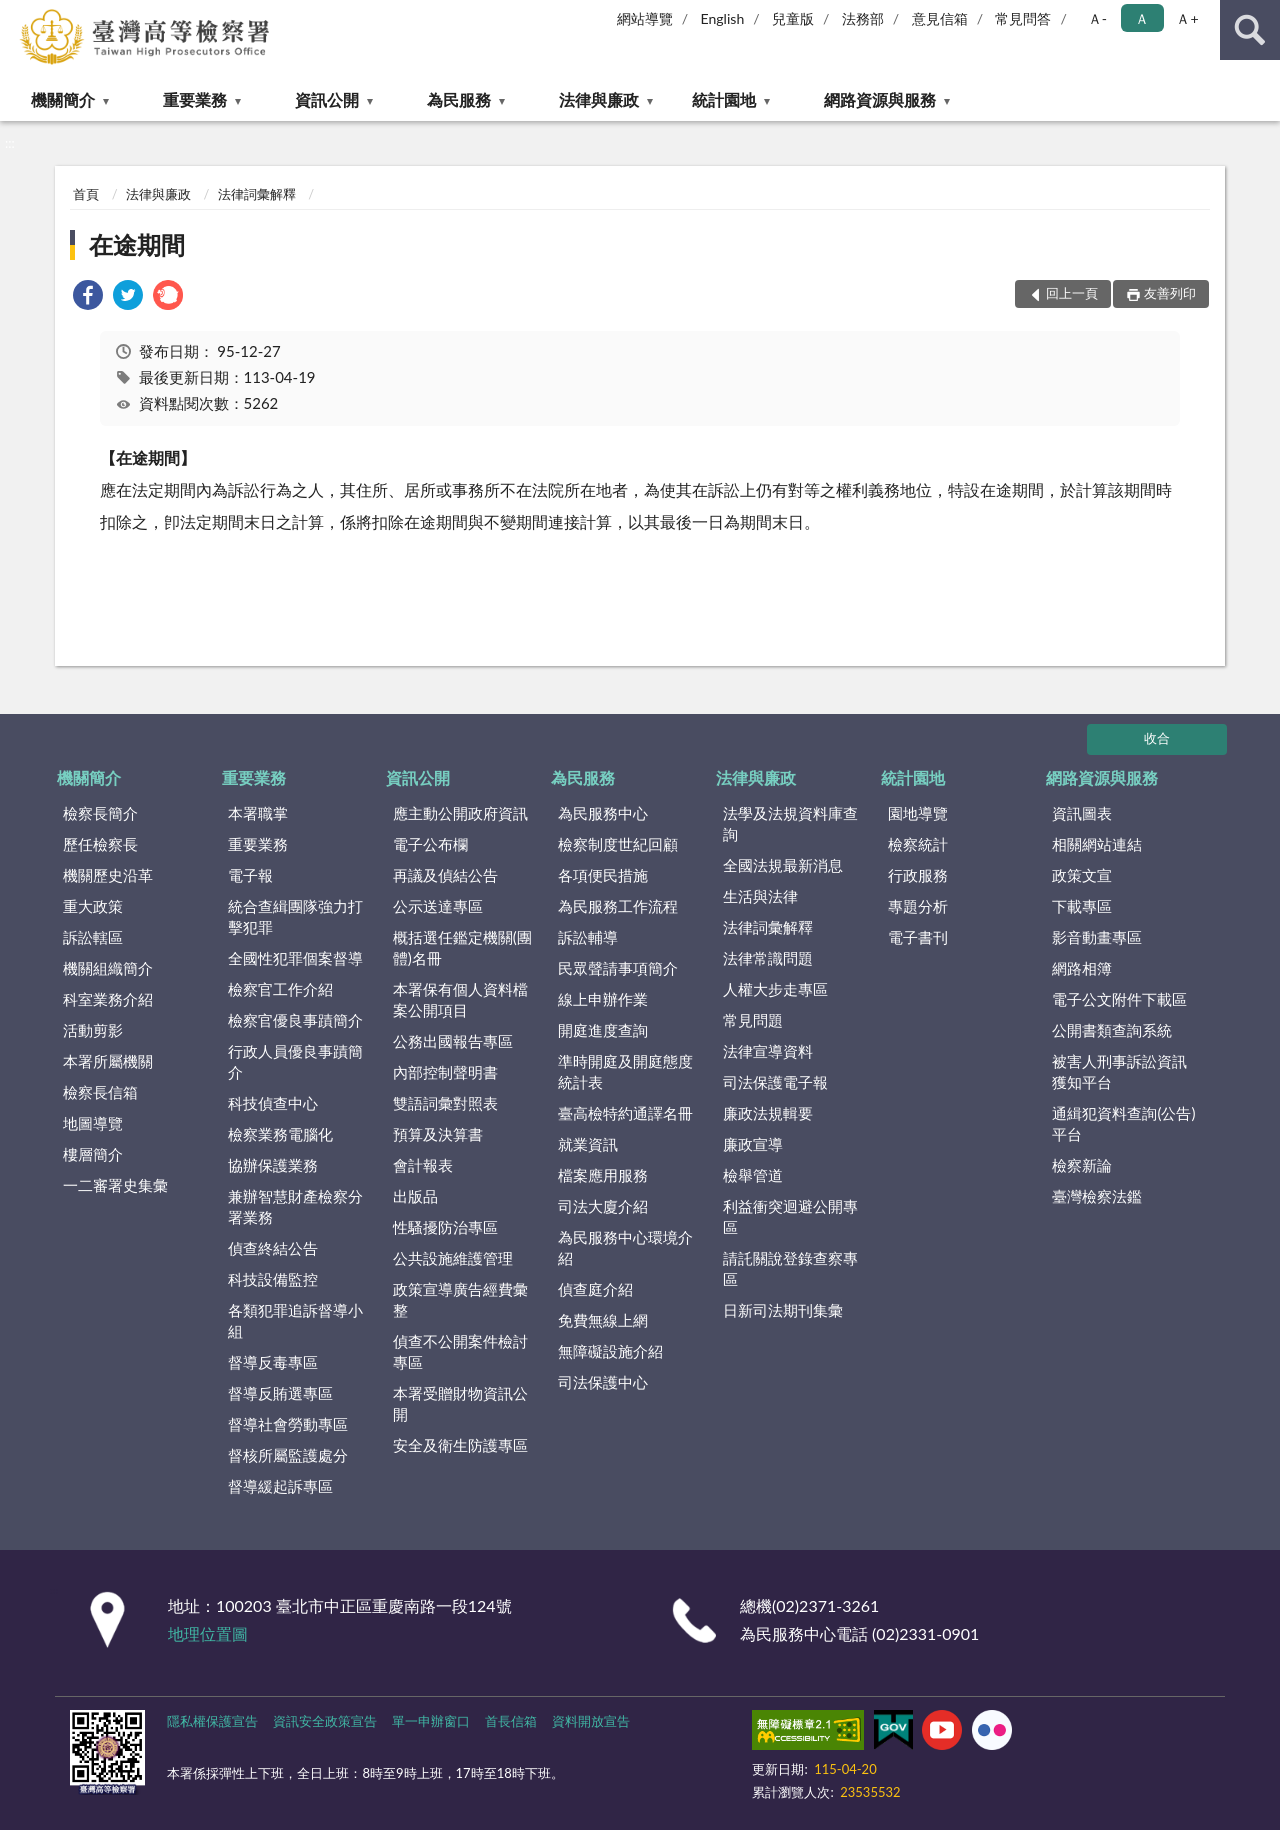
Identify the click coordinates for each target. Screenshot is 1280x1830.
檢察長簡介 (100, 813)
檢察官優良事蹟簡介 (295, 1020)
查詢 (1250, 30)
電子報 (250, 875)
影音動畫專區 (1097, 937)
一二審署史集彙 (115, 1185)
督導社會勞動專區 (288, 1424)
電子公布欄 (430, 844)
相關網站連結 (1097, 844)
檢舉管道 (753, 1175)
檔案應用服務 (603, 1175)
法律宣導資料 (768, 1051)
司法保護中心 (603, 1382)
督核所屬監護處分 (288, 1455)
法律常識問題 (768, 958)
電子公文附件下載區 (1119, 999)
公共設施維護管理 (453, 1258)
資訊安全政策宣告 (325, 1721)
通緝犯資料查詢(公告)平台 (1123, 1123)
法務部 (863, 18)
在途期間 (137, 244)
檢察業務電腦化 (280, 1134)
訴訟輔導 (588, 937)
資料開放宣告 (591, 1721)
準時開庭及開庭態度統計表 (625, 1071)
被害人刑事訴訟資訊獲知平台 (1119, 1071)
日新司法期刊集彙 (783, 1310)
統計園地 (724, 99)
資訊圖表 (1082, 813)
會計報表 (423, 1165)
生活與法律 (760, 896)
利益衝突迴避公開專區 (790, 1216)
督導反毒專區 (273, 1362)
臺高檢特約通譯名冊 (625, 1113)
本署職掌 (258, 813)
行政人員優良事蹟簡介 (295, 1061)
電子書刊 (918, 937)
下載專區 (1082, 906)
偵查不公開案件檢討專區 (460, 1351)
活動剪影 (93, 1030)
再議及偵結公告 (445, 875)
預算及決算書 (438, 1134)
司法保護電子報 (775, 1082)
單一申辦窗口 (431, 1721)
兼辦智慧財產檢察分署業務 (295, 1206)
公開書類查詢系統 (1112, 1030)
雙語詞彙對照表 (445, 1103)
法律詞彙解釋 (257, 194)
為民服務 (459, 99)
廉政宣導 (753, 1144)
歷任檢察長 (100, 844)
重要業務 (195, 99)
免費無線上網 (603, 1320)
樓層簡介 (93, 1154)
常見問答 (1023, 18)
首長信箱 (511, 1721)
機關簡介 (63, 99)
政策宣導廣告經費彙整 (460, 1299)
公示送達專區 (438, 906)
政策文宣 (1082, 875)
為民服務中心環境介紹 (625, 1247)
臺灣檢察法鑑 (1097, 1196)
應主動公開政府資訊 (460, 813)
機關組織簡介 (108, 968)
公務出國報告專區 (453, 1041)
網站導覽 (645, 18)
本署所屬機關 (108, 1061)
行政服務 (918, 875)
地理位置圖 (208, 1633)
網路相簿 (1082, 968)
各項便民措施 (603, 875)
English (723, 18)
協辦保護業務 (273, 1165)
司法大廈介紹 (603, 1206)
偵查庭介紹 (595, 1289)
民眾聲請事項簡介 (618, 968)
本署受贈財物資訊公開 (460, 1403)
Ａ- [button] (1097, 18)
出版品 (415, 1196)
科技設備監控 (273, 1279)
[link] (88, 297)
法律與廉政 (599, 99)
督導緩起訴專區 (280, 1486)
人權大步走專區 (775, 989)
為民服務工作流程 (618, 906)
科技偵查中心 (273, 1103)
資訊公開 (327, 99)
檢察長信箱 (100, 1092)
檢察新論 (1082, 1165)
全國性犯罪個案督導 (295, 958)
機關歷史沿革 (108, 875)
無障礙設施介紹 (610, 1351)
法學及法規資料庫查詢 (790, 823)
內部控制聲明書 (445, 1072)
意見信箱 (940, 18)
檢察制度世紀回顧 (618, 844)
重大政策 (93, 906)
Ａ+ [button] (1187, 18)
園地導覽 (918, 813)
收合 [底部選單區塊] (1157, 738)
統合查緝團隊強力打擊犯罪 (295, 916)
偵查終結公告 (273, 1248)
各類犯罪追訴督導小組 (295, 1320)
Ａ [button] (1142, 18)
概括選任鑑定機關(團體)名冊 (462, 947)
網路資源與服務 (880, 99)
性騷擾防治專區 (445, 1227)
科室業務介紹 (108, 999)
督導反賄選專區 (280, 1393)
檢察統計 (918, 844)
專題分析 (918, 906)
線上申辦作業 (603, 999)
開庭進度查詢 (603, 1030)
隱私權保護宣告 (212, 1721)
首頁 (86, 194)
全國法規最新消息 (783, 865)
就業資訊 (588, 1144)
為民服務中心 (603, 813)
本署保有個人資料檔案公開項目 (460, 999)
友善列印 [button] (1170, 293)
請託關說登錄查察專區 (790, 1268)
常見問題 (753, 1020)
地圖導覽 (93, 1123)
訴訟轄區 (93, 937)
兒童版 (793, 18)
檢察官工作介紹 (280, 989)
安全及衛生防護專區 (460, 1445)
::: (16, 15)
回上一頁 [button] (1072, 293)
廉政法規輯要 (768, 1113)
